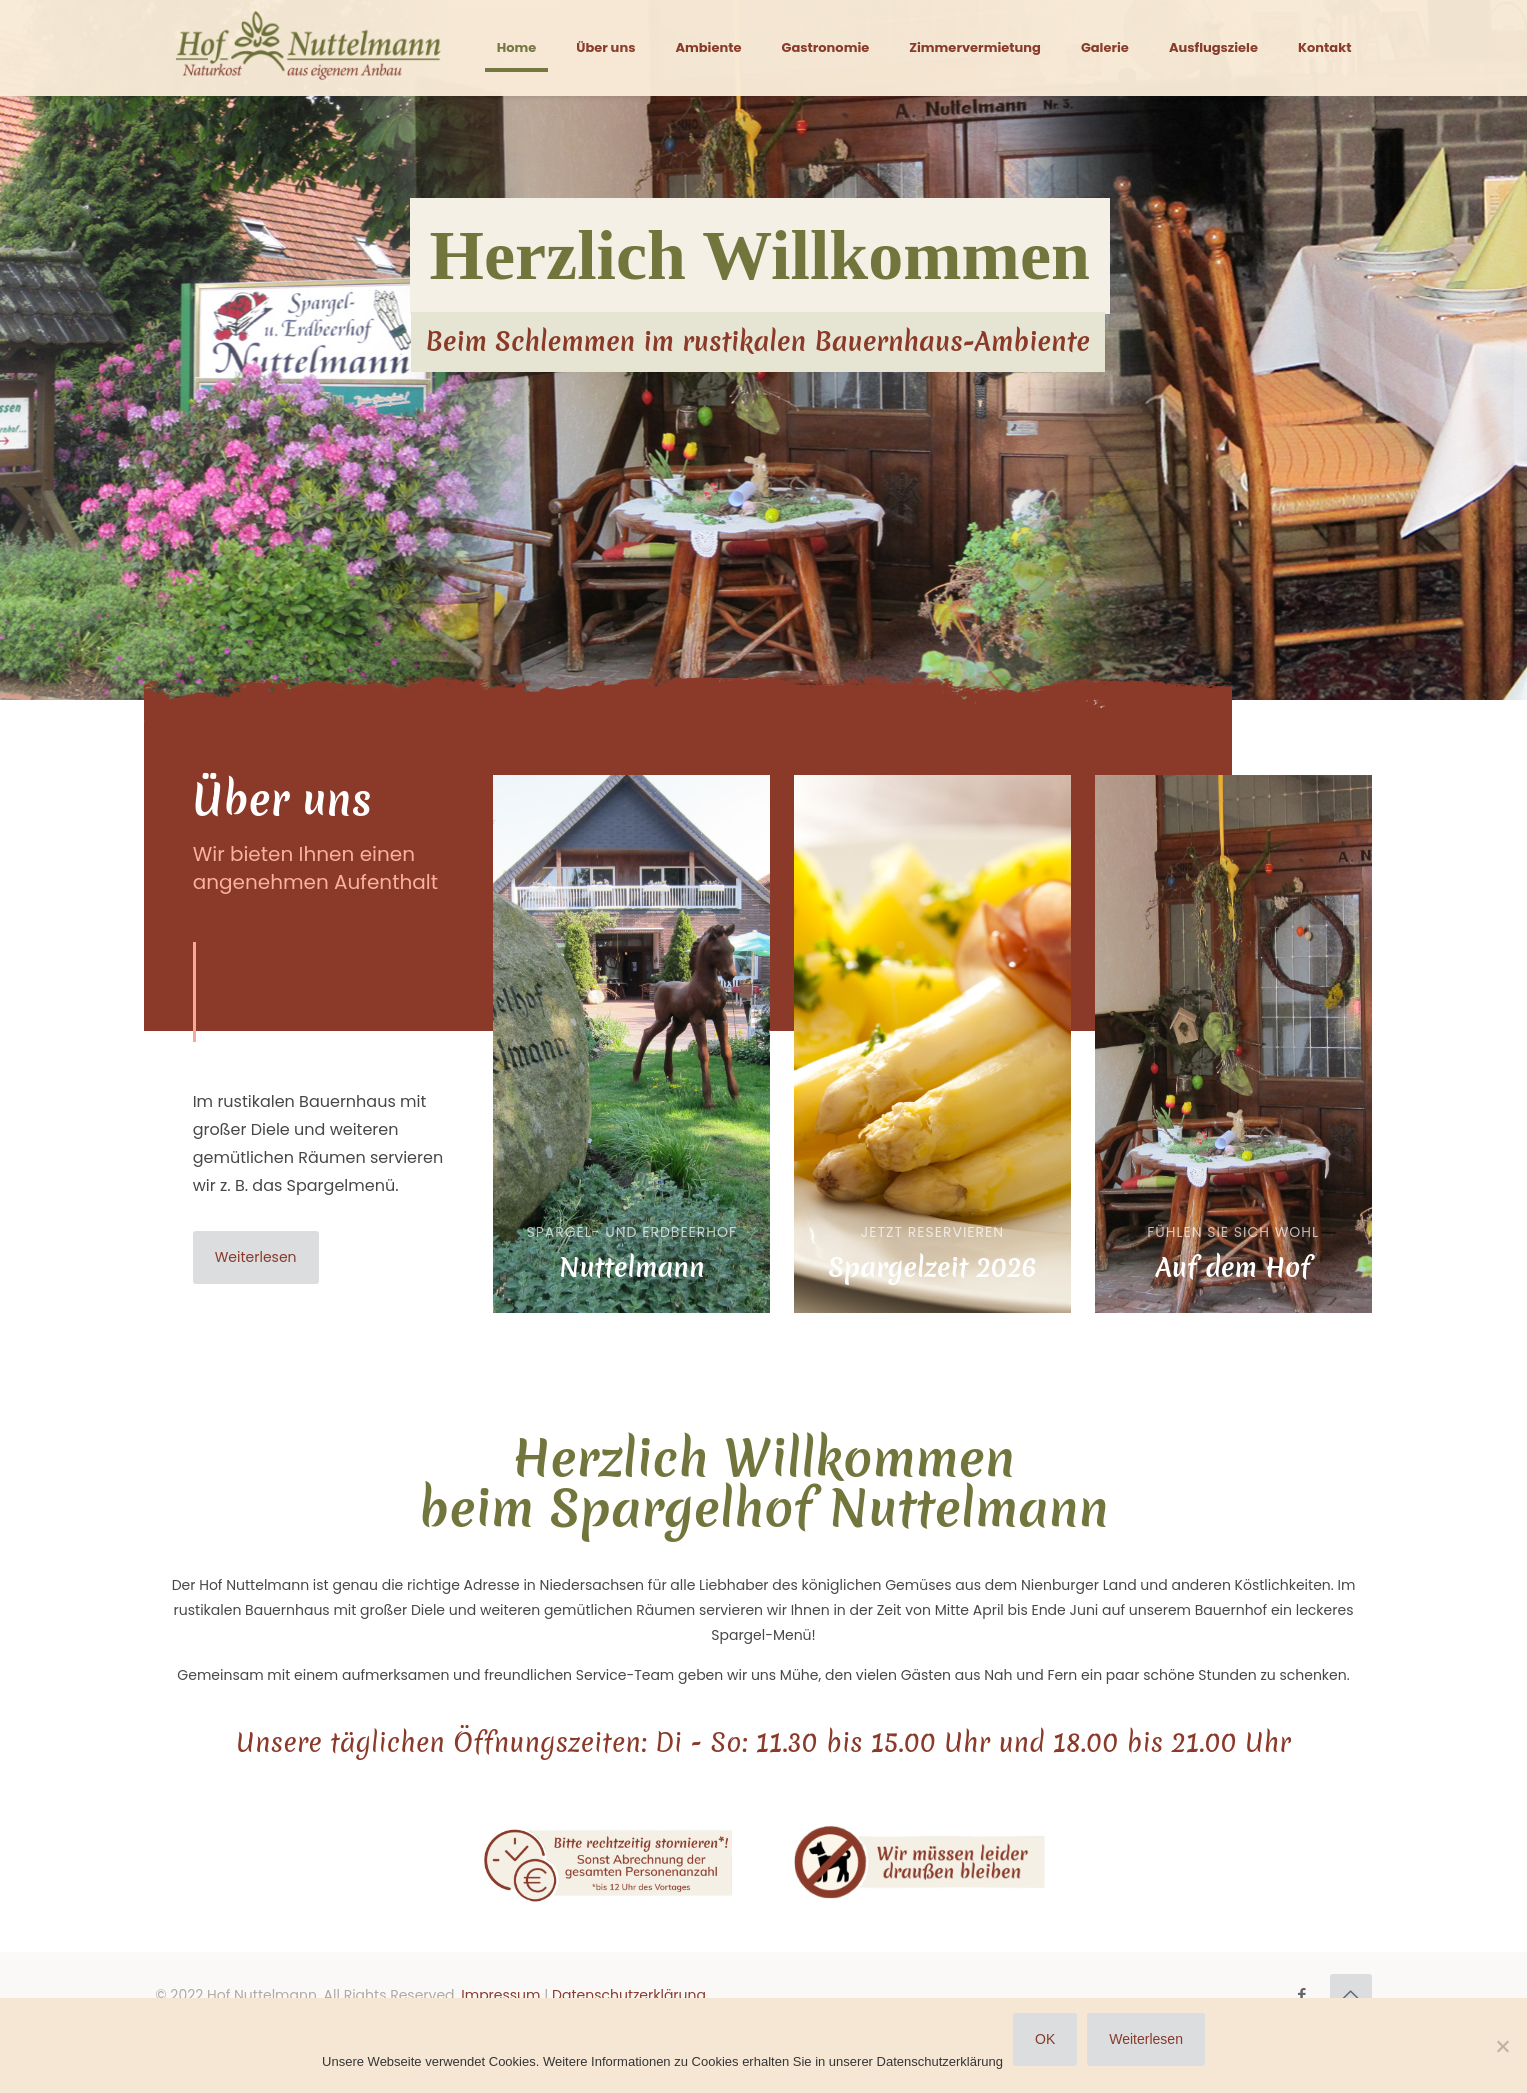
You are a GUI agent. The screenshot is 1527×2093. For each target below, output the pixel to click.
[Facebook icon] (1302, 1994)
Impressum (500, 1995)
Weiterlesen (1146, 2039)
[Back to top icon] (1351, 1995)
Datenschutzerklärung (629, 1995)
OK (1045, 2039)
